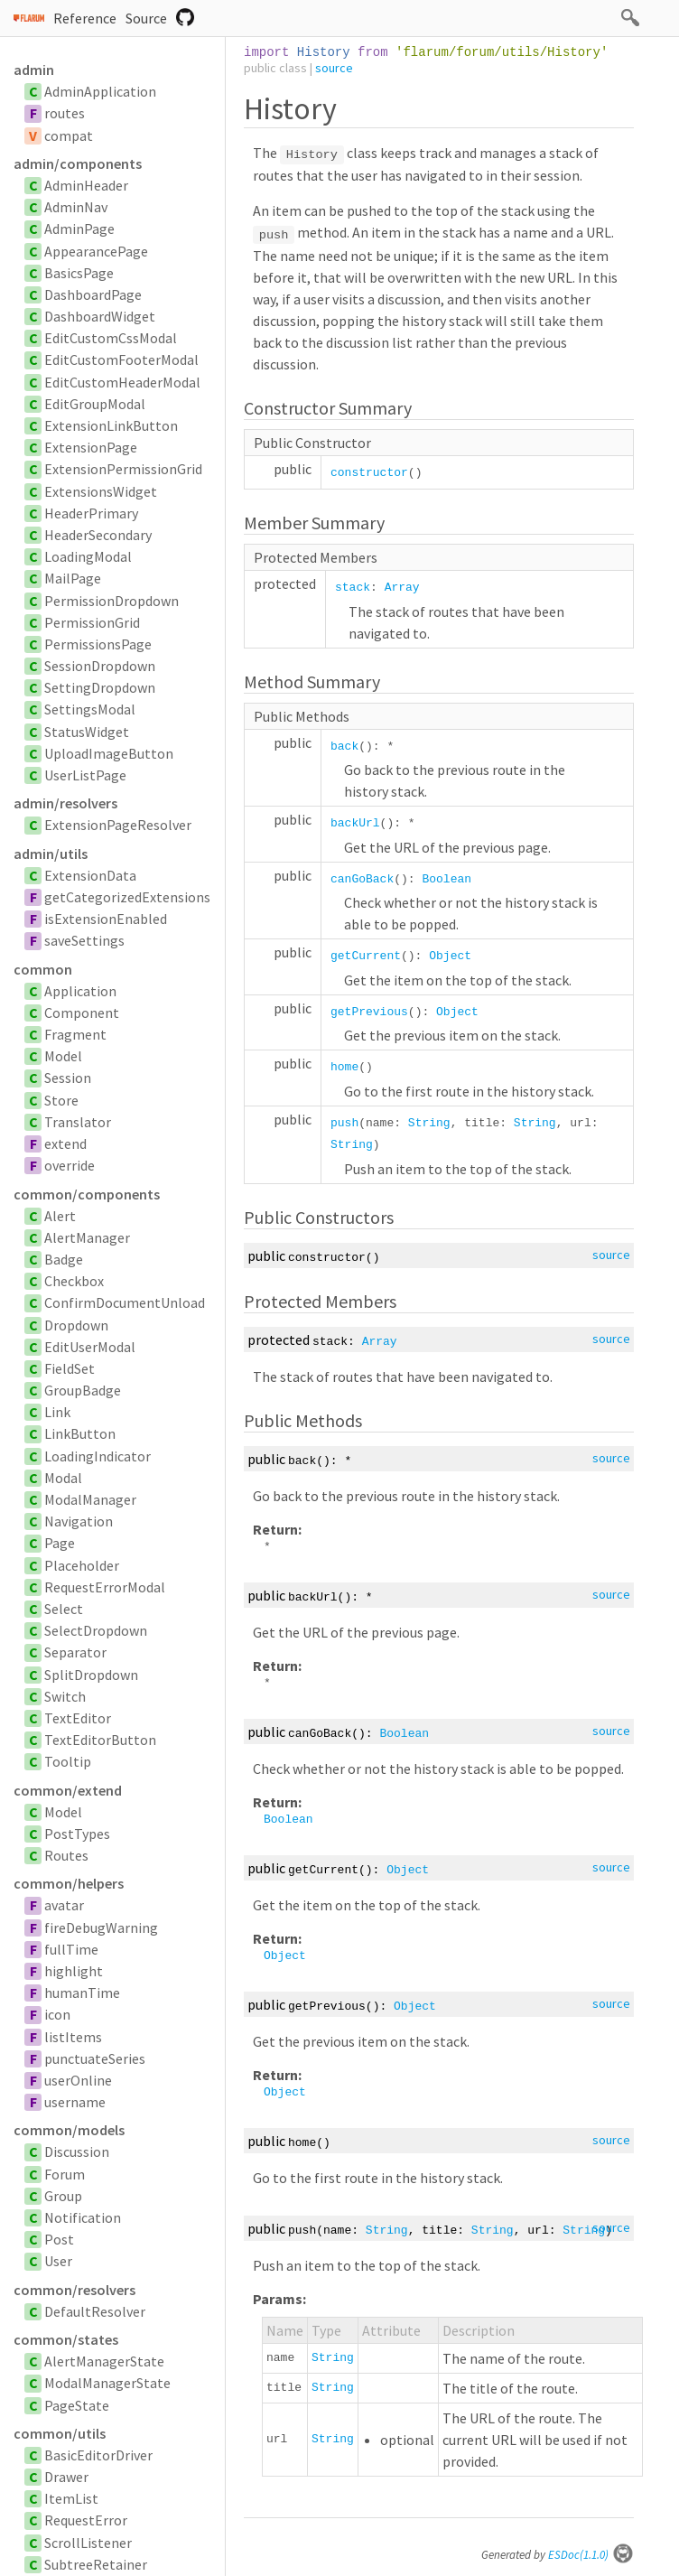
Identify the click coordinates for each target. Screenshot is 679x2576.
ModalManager (90, 1499)
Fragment (75, 1034)
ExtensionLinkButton (111, 425)
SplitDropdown (91, 1675)
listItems (73, 2037)
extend (65, 1143)
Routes (66, 1855)
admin (34, 70)
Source (146, 18)
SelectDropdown (95, 1630)
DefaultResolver (94, 2311)
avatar (64, 1905)
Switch (65, 1696)
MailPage (72, 578)
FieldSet (69, 1368)
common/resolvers (74, 2290)
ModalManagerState (107, 2383)
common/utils (60, 2433)
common (43, 969)
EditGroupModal (94, 404)
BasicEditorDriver (98, 2455)
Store (61, 1100)
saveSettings (84, 940)
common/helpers (69, 1883)
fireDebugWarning (101, 1927)
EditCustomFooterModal (121, 359)
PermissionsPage (98, 644)
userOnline (78, 2080)
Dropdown (76, 1325)
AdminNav (75, 207)
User (58, 2261)
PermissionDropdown (111, 601)
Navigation (78, 1521)
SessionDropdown (99, 666)
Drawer (66, 2477)
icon (57, 2014)
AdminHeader (86, 185)
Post (59, 2239)
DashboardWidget (99, 316)
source (334, 68)
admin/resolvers (65, 803)
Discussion (76, 2151)
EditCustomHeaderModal (122, 382)
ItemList (71, 2498)
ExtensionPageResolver (117, 825)
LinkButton (80, 1433)
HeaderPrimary (91, 513)
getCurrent (365, 956)
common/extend (68, 1790)
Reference (84, 18)
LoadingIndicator (97, 1456)
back (344, 746)
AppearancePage (96, 251)
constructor (369, 473)
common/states (66, 2339)
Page (59, 1543)
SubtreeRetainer (95, 2564)
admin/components (78, 163)
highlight (73, 1971)
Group (63, 2196)
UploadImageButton (108, 753)
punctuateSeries (94, 2058)
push (344, 1123)
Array (402, 587)
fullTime (71, 1949)
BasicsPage (79, 273)
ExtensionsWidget (100, 491)
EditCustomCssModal (110, 338)
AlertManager (87, 1237)
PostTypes (77, 1834)
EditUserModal (89, 1347)
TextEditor (77, 1718)
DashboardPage (93, 294)
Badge (63, 1259)
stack (352, 587)
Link (57, 1412)
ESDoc (591, 2554)
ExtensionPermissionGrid (123, 469)
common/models (69, 2130)
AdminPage (79, 228)
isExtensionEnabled (105, 919)
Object (450, 956)
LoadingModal (88, 556)
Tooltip (67, 1761)
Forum (64, 2174)
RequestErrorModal (104, 1587)
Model (63, 1056)
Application (80, 991)
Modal (63, 1478)
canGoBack (362, 879)
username (75, 2102)
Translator (77, 1122)
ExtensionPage (90, 447)
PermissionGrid (92, 622)
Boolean (446, 879)
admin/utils (51, 854)
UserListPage (85, 775)
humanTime (82, 1992)
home (344, 1067)
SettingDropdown (99, 687)
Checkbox (74, 1281)
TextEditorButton (100, 1740)
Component (81, 1012)
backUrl (355, 823)
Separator (75, 1652)
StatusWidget (86, 732)
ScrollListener (88, 2543)
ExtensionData (90, 875)
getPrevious (369, 1012)
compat (68, 135)
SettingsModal (89, 709)
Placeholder (81, 1565)
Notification (82, 2217)
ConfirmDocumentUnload (124, 1302)
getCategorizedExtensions (127, 897)
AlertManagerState (104, 2361)
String (429, 1123)
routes (64, 113)
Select (63, 1609)
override (69, 1165)
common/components (87, 1194)
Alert (60, 1216)
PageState (76, 2405)
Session (67, 1078)
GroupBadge (82, 1390)
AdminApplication (100, 91)
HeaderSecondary (98, 535)
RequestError (85, 2520)
